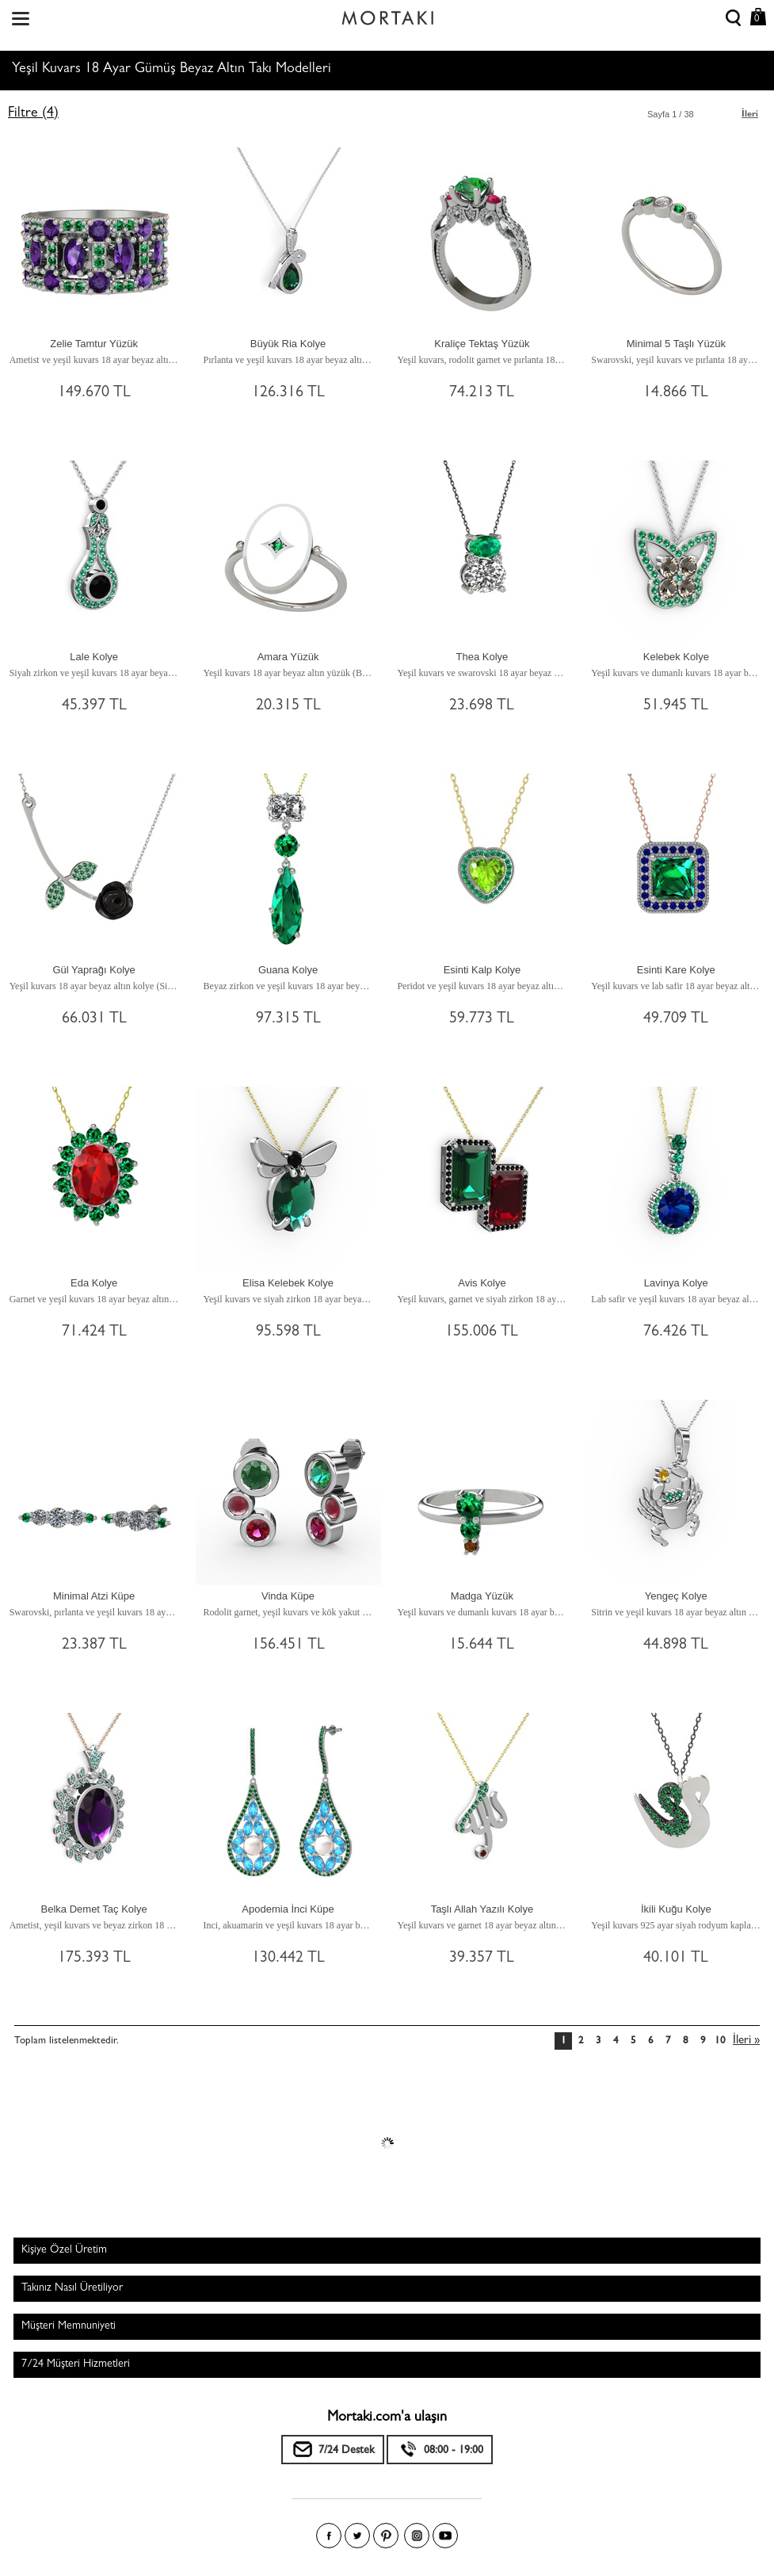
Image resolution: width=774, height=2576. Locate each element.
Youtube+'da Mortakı (445, 2535)
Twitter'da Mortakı (357, 2535)
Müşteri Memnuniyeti (68, 2326)
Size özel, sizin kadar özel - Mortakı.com (387, 14)
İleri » (746, 2041)
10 (720, 2041)
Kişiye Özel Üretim (64, 2250)
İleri (750, 114)
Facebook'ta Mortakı (328, 2535)
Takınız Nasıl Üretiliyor (72, 2288)
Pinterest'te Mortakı (385, 2535)
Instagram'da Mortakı (416, 2535)
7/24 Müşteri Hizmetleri (75, 2364)
